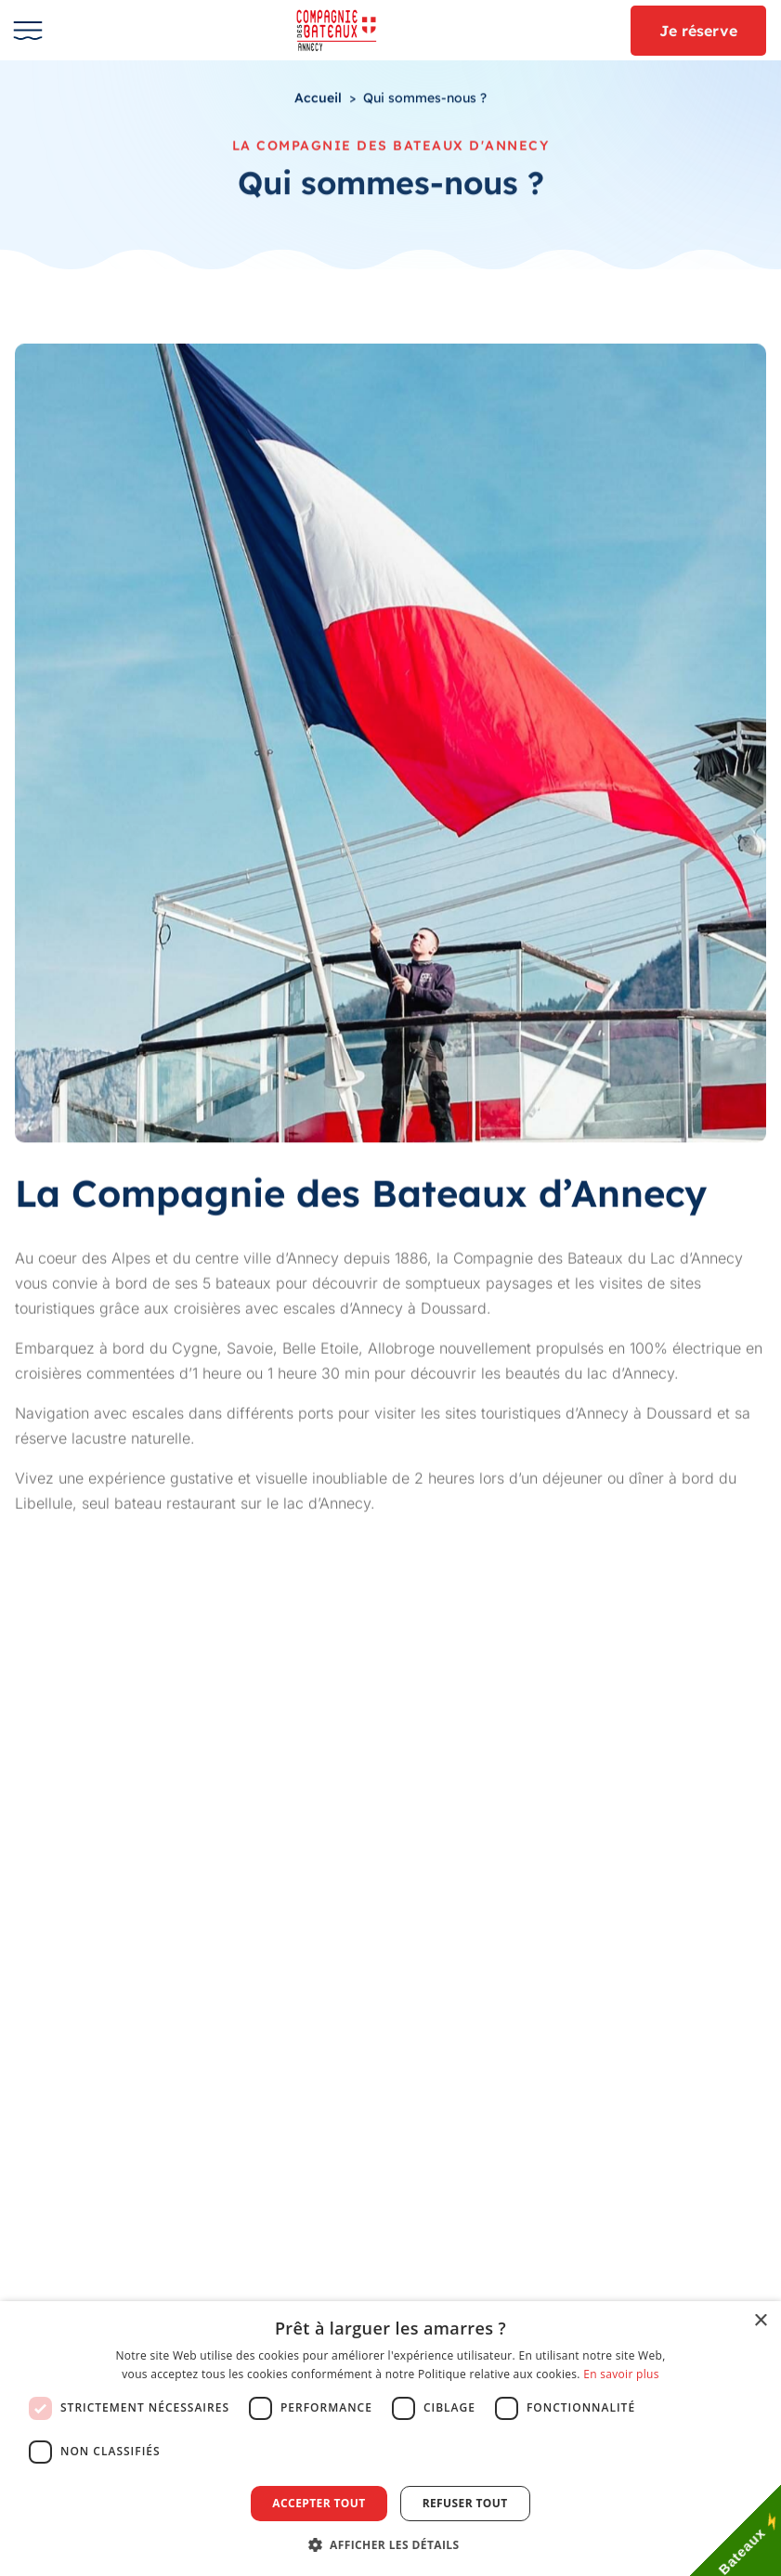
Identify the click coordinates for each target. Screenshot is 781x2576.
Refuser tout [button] (465, 2503)
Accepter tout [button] (318, 2503)
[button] (391, 2544)
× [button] (760, 2321)
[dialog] (390, 2438)
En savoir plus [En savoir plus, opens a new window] (620, 2374)
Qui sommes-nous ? (425, 98)
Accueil (318, 98)
